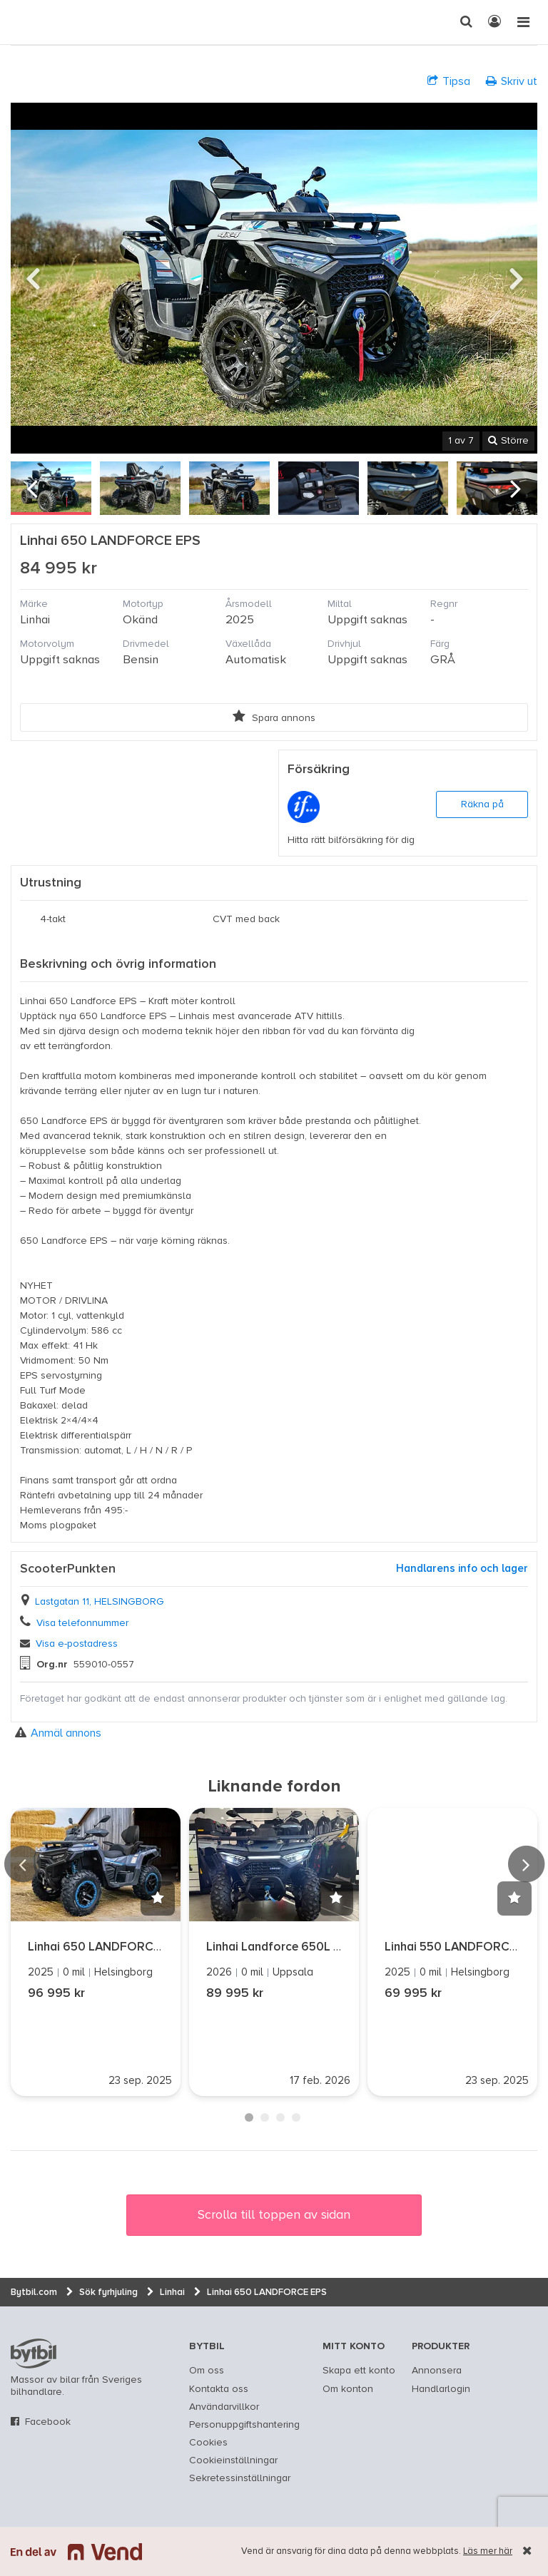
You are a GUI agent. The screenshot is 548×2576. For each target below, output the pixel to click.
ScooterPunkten (68, 1569)
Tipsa (448, 81)
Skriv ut (511, 81)
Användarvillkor (224, 2407)
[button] (158, 1898)
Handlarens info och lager (462, 1568)
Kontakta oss (218, 2389)
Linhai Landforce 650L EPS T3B (293, 1947)
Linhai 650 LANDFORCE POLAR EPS (127, 1947)
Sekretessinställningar (239, 2478)
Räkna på (482, 804)
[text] (25, 22)
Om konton (348, 2389)
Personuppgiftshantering (244, 2425)
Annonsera (437, 2371)
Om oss (206, 2371)
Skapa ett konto (359, 2371)
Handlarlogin (441, 2389)
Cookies (208, 2443)
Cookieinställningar (233, 2460)
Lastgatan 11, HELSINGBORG (99, 1602)
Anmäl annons (58, 1733)
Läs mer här (487, 2551)
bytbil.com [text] (33, 2353)
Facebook (48, 2422)
